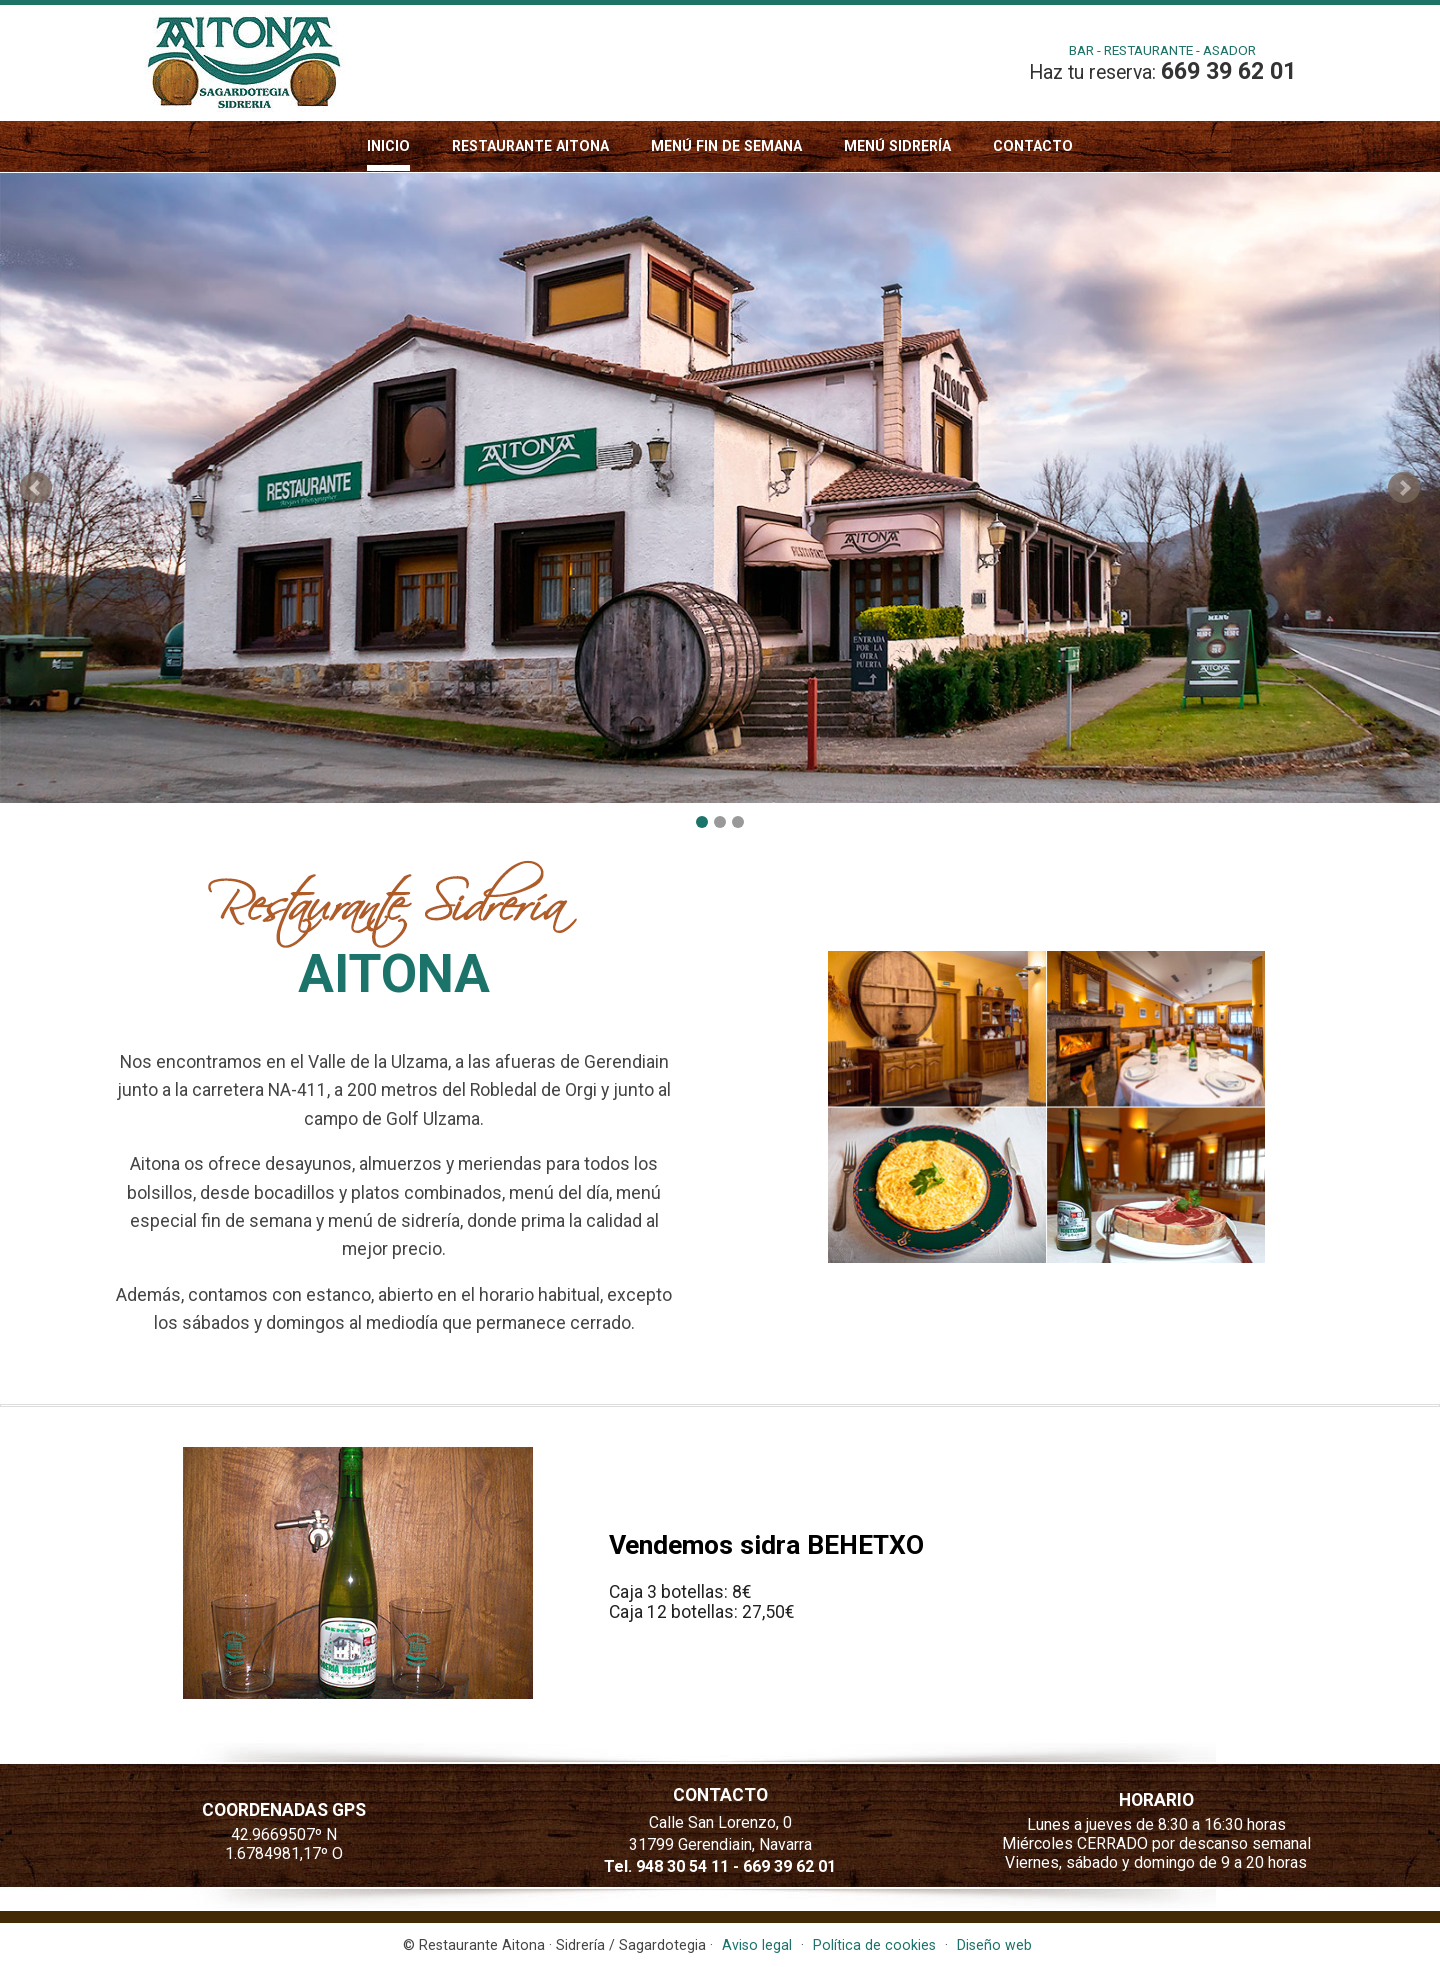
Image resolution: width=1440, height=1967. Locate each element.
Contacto (1033, 146)
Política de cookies (874, 1945)
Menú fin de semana (726, 146)
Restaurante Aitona (530, 146)
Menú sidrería (897, 146)
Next (1404, 488)
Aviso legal (757, 1945)
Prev (36, 488)
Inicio (388, 146)
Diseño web (994, 1945)
